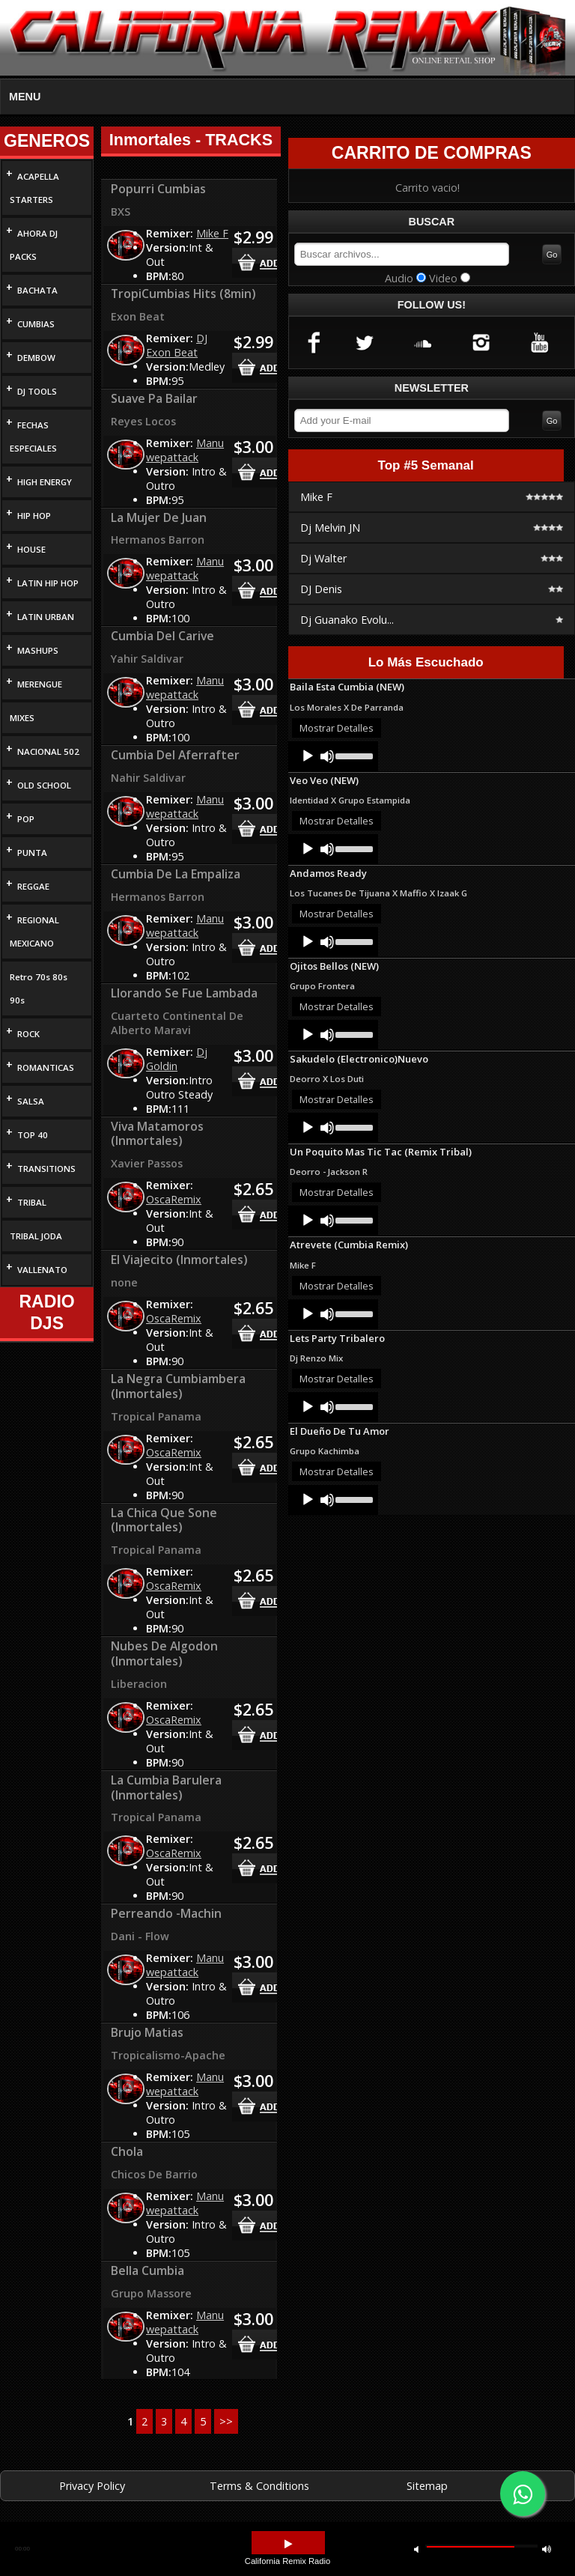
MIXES (22, 717)
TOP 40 (32, 1134)
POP (25, 818)
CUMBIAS (36, 323)
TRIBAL (31, 1202)
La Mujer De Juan (159, 517)
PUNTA (32, 852)
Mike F (212, 233)
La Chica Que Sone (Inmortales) (164, 1520)
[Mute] (327, 756)
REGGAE (33, 886)
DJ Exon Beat (176, 345)
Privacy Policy (92, 2486)
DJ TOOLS (37, 391)
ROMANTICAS (45, 1067)
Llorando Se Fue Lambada (184, 993)
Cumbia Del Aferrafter (175, 755)
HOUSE (31, 549)
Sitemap (427, 2486)
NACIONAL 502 (48, 751)
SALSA (30, 1101)
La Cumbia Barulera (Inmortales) (166, 1787)
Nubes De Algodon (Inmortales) (164, 1653)
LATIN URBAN (45, 616)
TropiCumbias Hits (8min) (183, 293)
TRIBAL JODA (36, 1236)
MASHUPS (37, 650)
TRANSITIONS (46, 1168)
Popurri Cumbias (158, 188)
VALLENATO (42, 1269)
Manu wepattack (185, 450)
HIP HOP (34, 515)
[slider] (353, 754)
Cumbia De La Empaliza (175, 874)
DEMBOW (36, 357)
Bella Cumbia (147, 2270)
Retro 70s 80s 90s (38, 988)
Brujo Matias (147, 2032)
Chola (127, 2151)
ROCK (28, 1033)
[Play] (307, 756)
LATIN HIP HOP (48, 583)
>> (226, 2421)
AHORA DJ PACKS (34, 245)
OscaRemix (173, 1199)
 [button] (288, 2544)
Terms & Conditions (259, 2486)
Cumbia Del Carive (162, 636)
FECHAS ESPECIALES (33, 436)
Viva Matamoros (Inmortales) (157, 1133)
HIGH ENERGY (44, 481)
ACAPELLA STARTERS (34, 188)
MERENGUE (39, 684)
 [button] (546, 2549)
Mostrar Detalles (336, 728)
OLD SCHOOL (44, 785)
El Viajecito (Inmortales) (179, 1259)
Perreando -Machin (166, 1913)
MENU (24, 97)
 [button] (416, 2549)
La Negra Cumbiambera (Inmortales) (178, 1386)
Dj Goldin (176, 1059)
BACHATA (37, 290)
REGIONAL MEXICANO (34, 931)
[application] (333, 756)
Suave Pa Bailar (154, 398)
